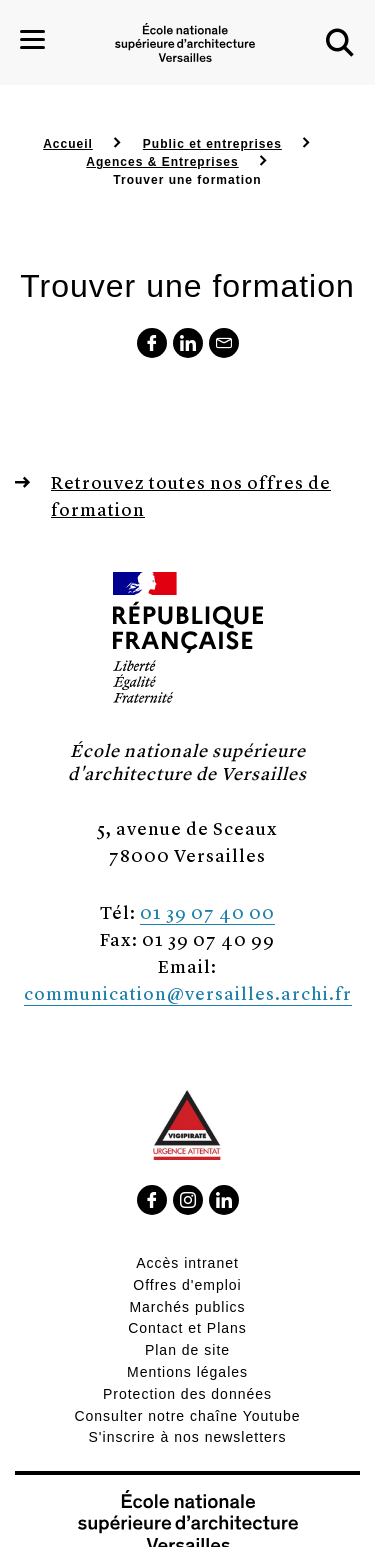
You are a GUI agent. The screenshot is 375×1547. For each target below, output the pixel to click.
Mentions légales (187, 1372)
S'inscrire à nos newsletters (188, 1437)
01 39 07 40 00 (207, 911)
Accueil (68, 144)
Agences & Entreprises (162, 162)
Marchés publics (187, 1307)
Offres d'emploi (187, 1285)
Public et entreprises (212, 144)
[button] (340, 43)
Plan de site (187, 1350)
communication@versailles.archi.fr (188, 992)
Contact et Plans (187, 1328)
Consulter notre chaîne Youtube (187, 1416)
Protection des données (187, 1394)
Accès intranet (187, 1263)
